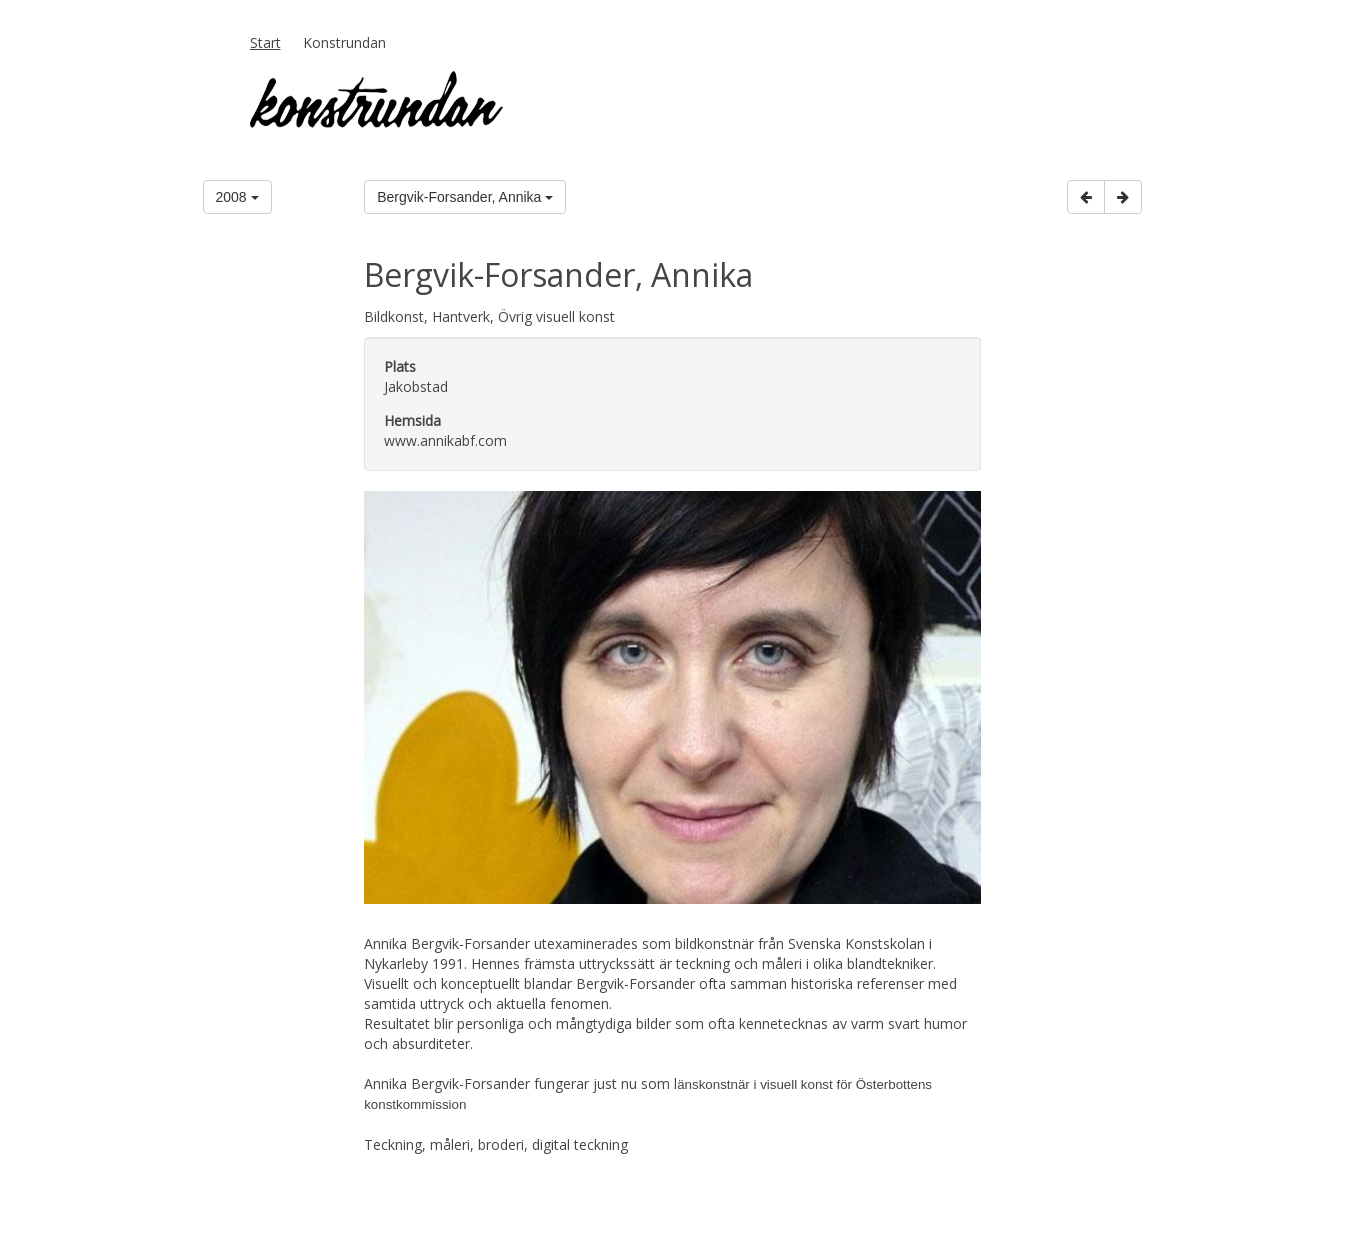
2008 (237, 197)
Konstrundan (344, 42)
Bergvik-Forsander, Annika (465, 197)
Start (265, 42)
